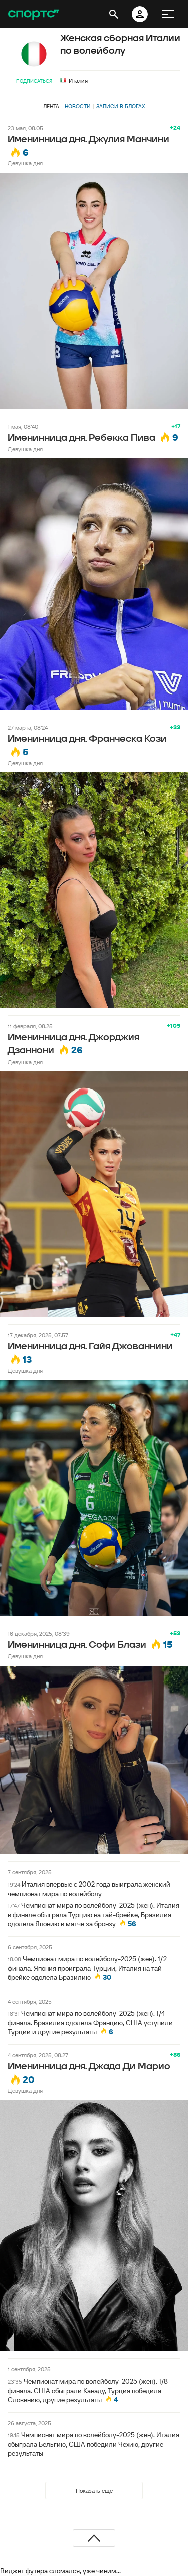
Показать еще (94, 2490)
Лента (51, 106)
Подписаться (34, 81)
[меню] (168, 14)
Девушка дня (25, 163)
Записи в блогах (120, 106)
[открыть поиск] (114, 14)
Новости (78, 106)
